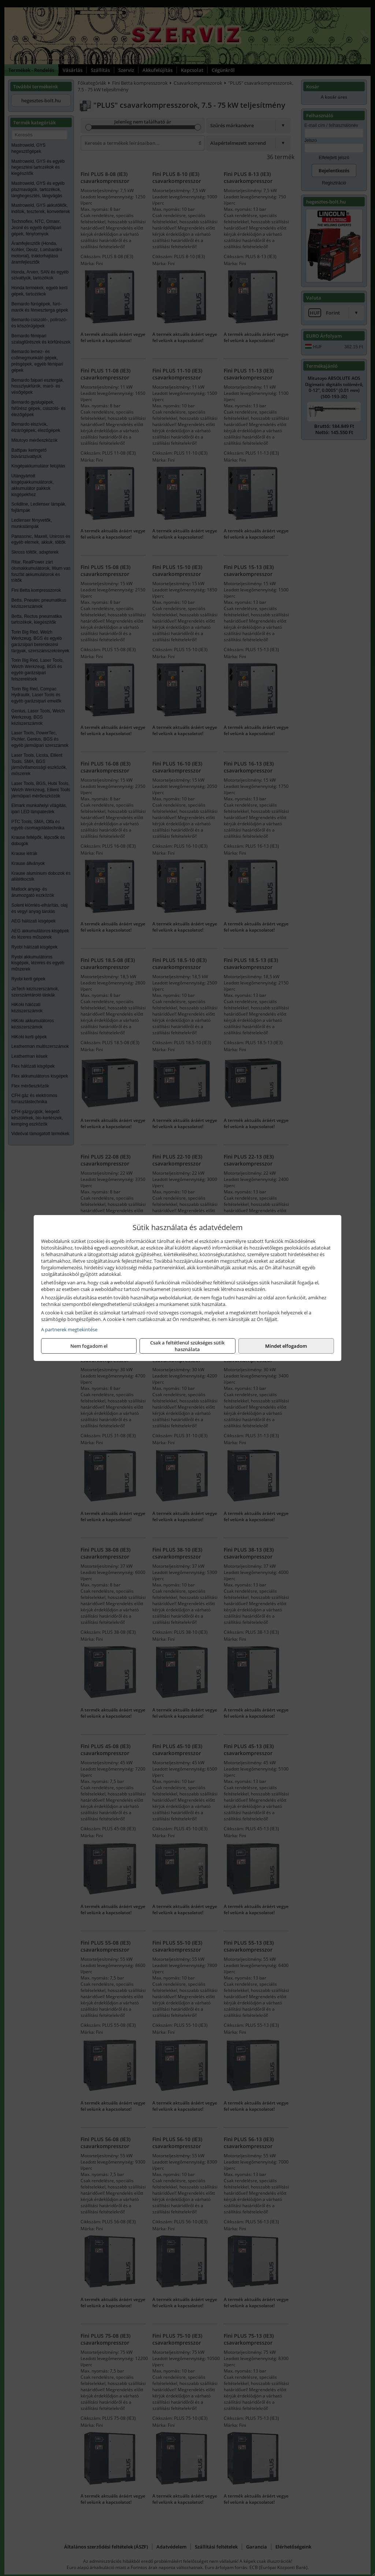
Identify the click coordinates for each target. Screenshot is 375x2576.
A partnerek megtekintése (69, 1329)
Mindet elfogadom (286, 1346)
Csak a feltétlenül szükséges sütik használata (187, 1346)
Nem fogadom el (89, 1346)
